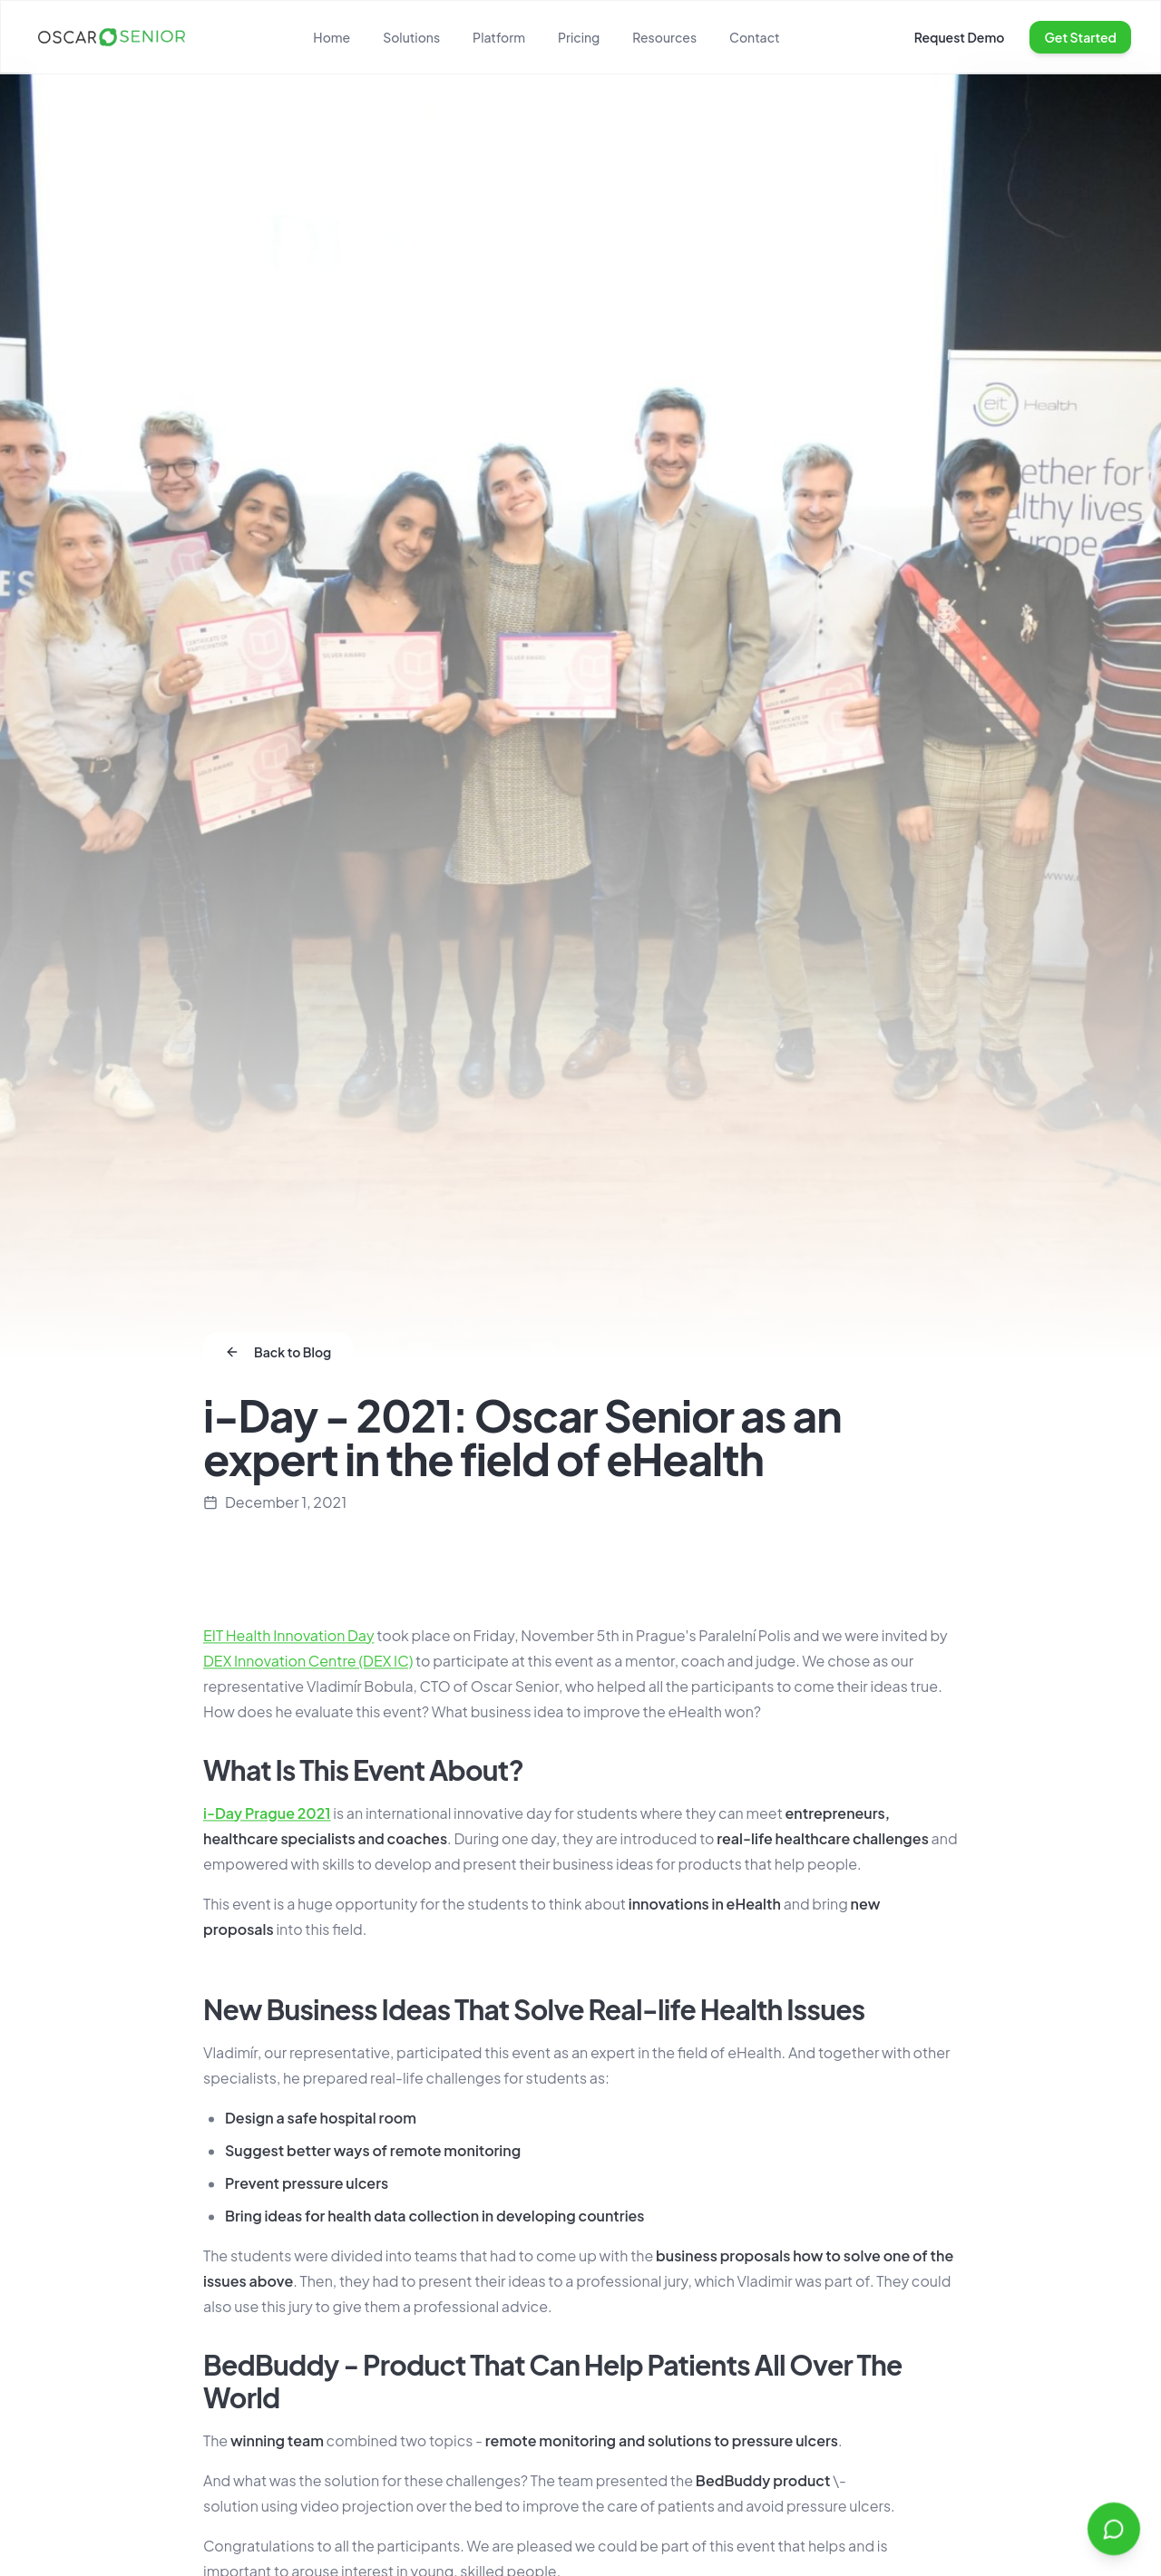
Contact (754, 37)
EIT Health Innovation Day (289, 1638)
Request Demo (959, 37)
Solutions (411, 37)
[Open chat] (1114, 2529)
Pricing (579, 37)
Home (331, 37)
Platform (499, 37)
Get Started (1080, 37)
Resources (664, 37)
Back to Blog (278, 1352)
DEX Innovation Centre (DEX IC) (308, 1664)
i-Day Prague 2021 (267, 1816)
